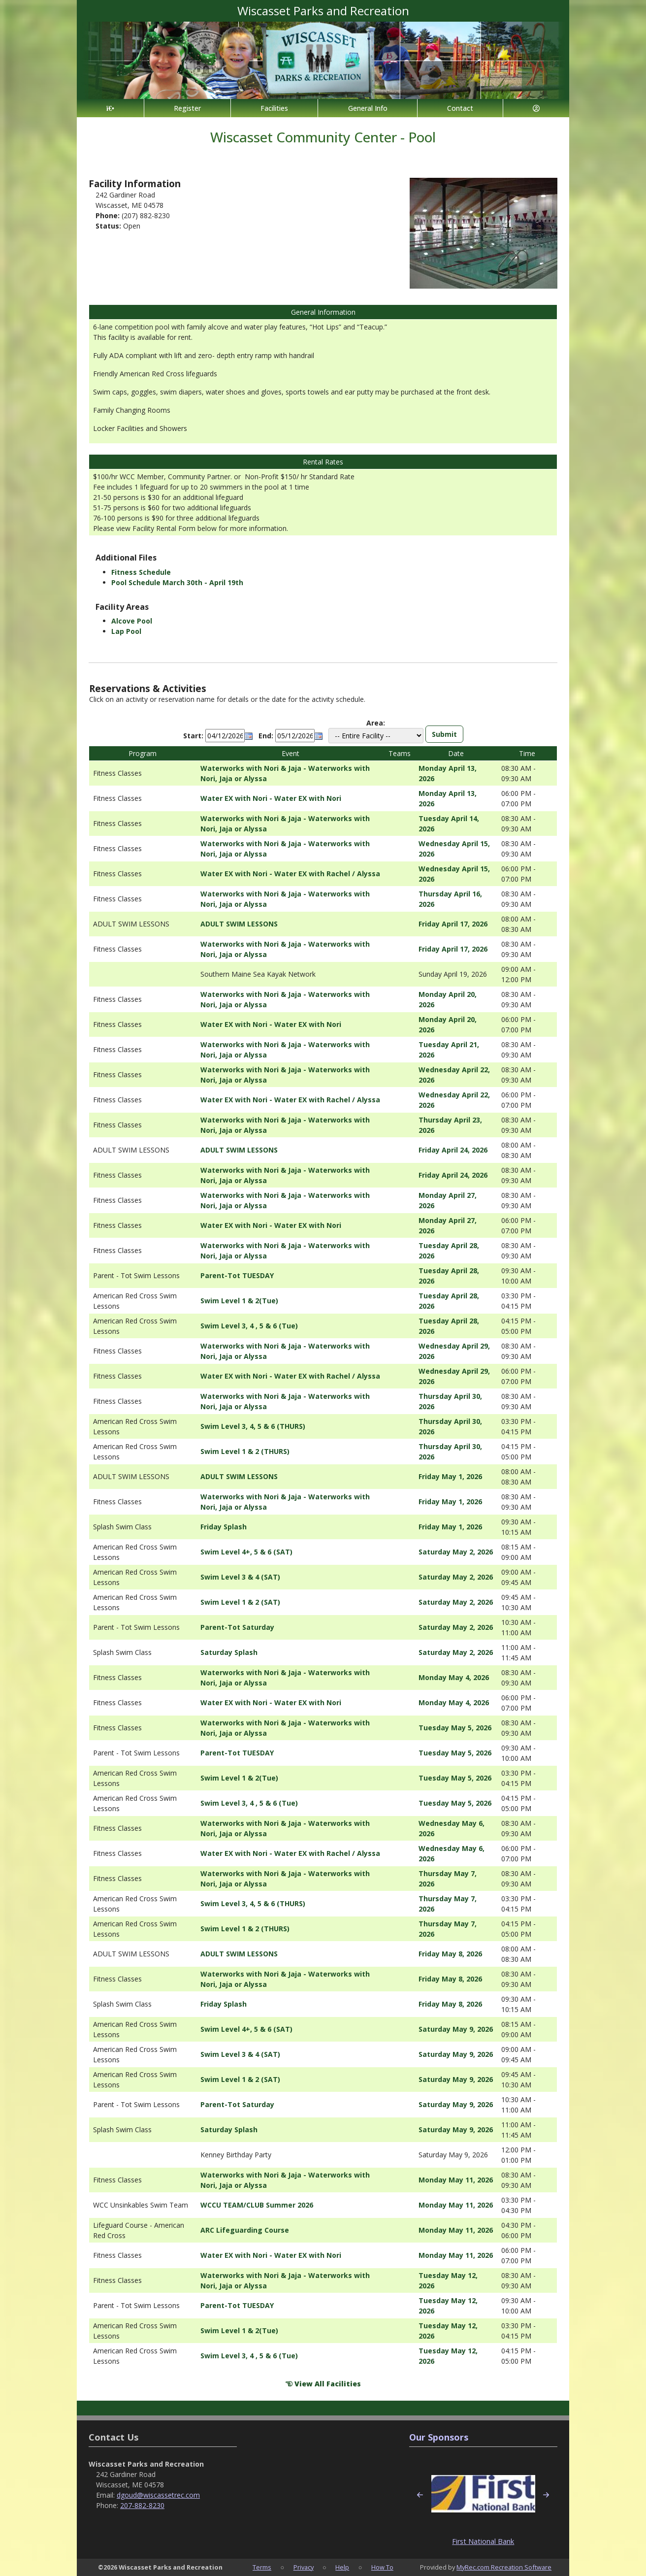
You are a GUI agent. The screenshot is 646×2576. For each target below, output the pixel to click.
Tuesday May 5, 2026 (455, 1727)
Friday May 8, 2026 (450, 1953)
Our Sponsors (438, 2437)
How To (382, 2567)
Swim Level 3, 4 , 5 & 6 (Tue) (249, 1325)
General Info (368, 108)
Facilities (274, 108)
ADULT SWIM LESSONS (239, 923)
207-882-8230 (142, 2505)
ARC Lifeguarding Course (244, 2230)
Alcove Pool (131, 621)
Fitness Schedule (141, 572)
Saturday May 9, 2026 (456, 2029)
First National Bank (483, 2541)
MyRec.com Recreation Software (503, 2567)
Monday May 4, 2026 (454, 1677)
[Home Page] (110, 108)
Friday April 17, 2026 (453, 923)
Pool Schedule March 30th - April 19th (177, 582)
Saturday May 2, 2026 (456, 1551)
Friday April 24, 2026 (453, 1150)
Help (342, 2567)
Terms (262, 2567)
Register (187, 108)
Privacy (303, 2567)
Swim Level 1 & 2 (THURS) (245, 1451)
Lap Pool (126, 631)
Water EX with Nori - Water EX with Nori (270, 798)
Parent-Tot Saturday (237, 1627)
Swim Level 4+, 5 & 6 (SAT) (246, 1551)
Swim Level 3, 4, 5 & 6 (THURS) (252, 1426)
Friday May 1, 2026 (450, 1476)
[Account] (536, 108)
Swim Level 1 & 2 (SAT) (240, 1602)
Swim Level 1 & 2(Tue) (239, 1300)
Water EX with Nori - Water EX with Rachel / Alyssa (290, 873)
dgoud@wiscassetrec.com (158, 2495)
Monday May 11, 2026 (456, 2179)
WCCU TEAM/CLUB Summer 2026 (256, 2205)
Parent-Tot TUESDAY (237, 1275)
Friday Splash (223, 1526)
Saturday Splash (229, 1652)
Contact (460, 108)
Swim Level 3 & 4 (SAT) (240, 1577)
